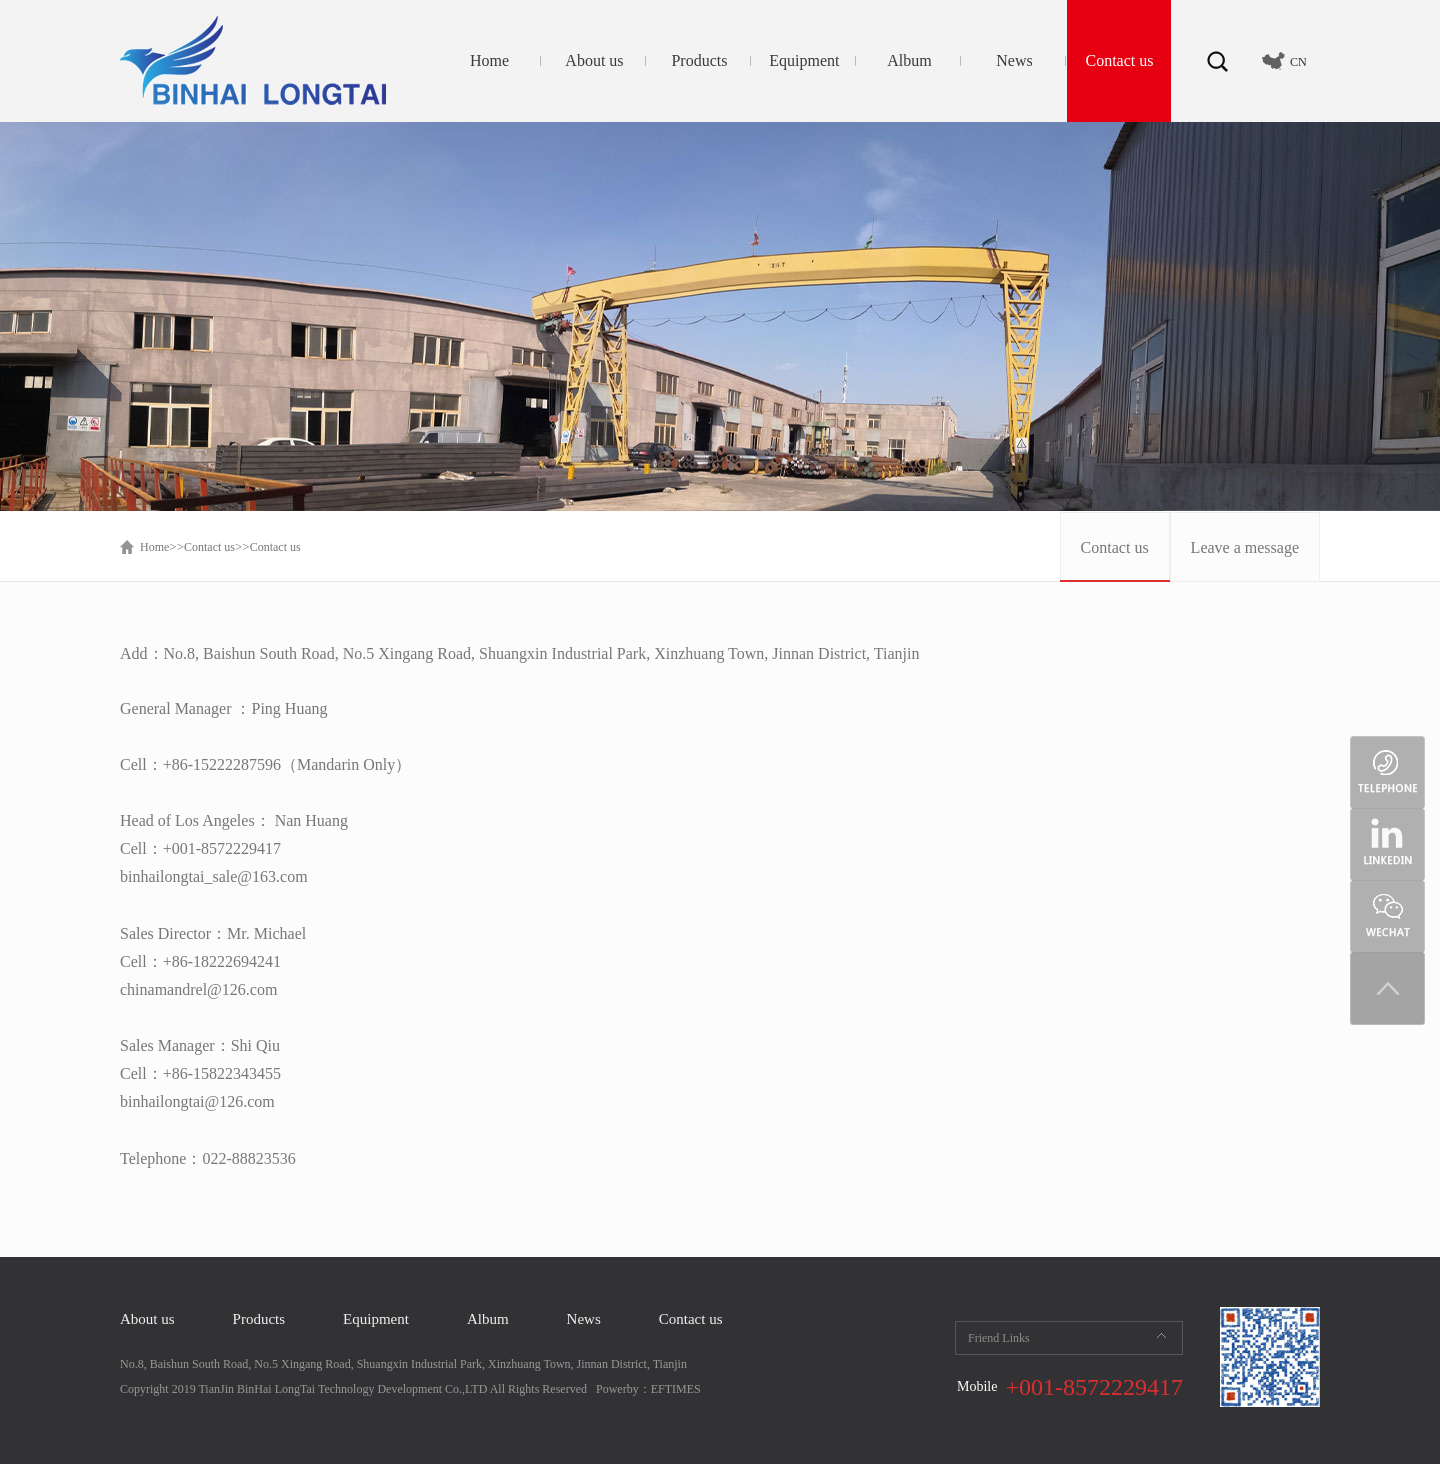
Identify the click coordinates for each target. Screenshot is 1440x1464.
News (1014, 60)
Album (909, 60)
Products (699, 60)
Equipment (804, 60)
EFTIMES (676, 1389)
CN (1298, 62)
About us (594, 60)
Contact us (1119, 60)
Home (489, 60)
